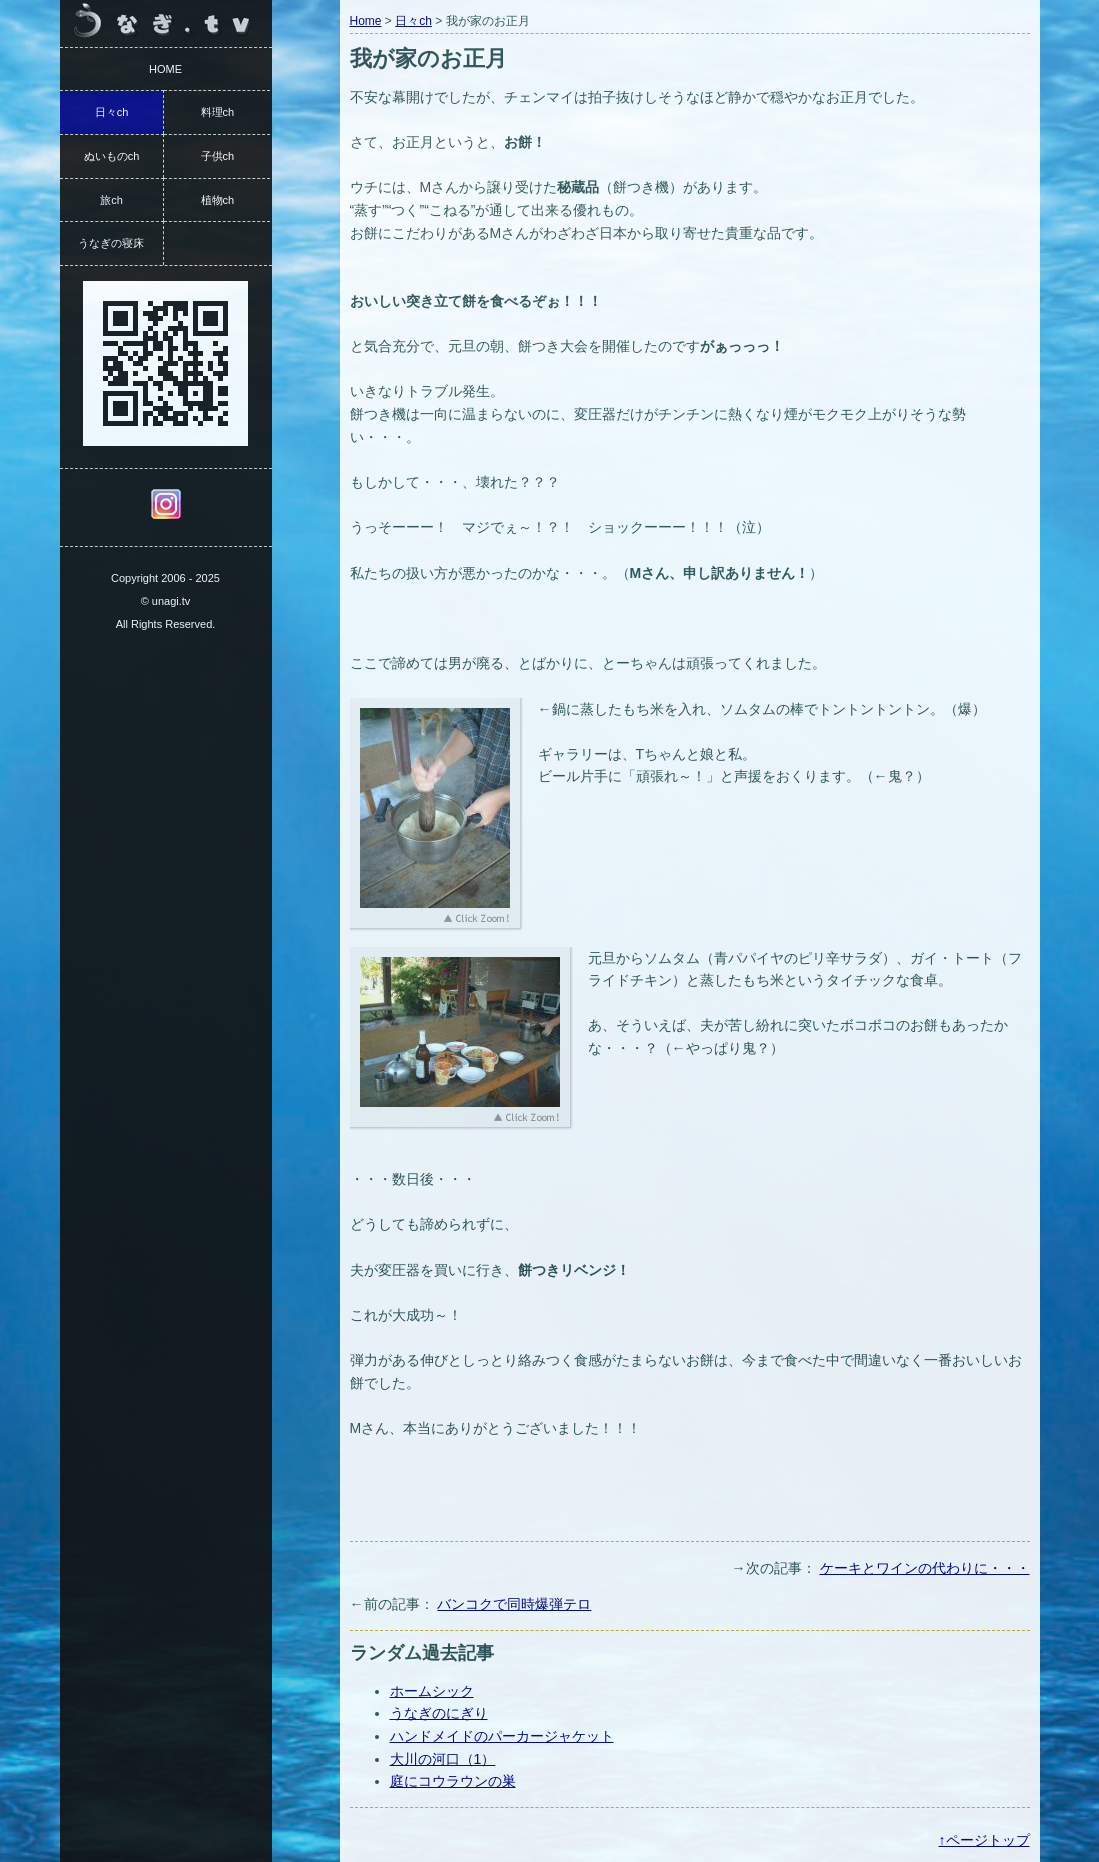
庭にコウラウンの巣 (453, 1781)
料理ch (218, 112)
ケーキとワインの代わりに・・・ (925, 1568)
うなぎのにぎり (439, 1713)
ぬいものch (112, 156)
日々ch (413, 21)
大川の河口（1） (443, 1759)
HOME (165, 69)
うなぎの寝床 (111, 243)
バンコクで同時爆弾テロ (514, 1604)
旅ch (111, 200)
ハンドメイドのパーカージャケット (502, 1736)
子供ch (218, 156)
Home (366, 21)
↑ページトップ (984, 1840)
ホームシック (432, 1691)
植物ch (218, 200)
